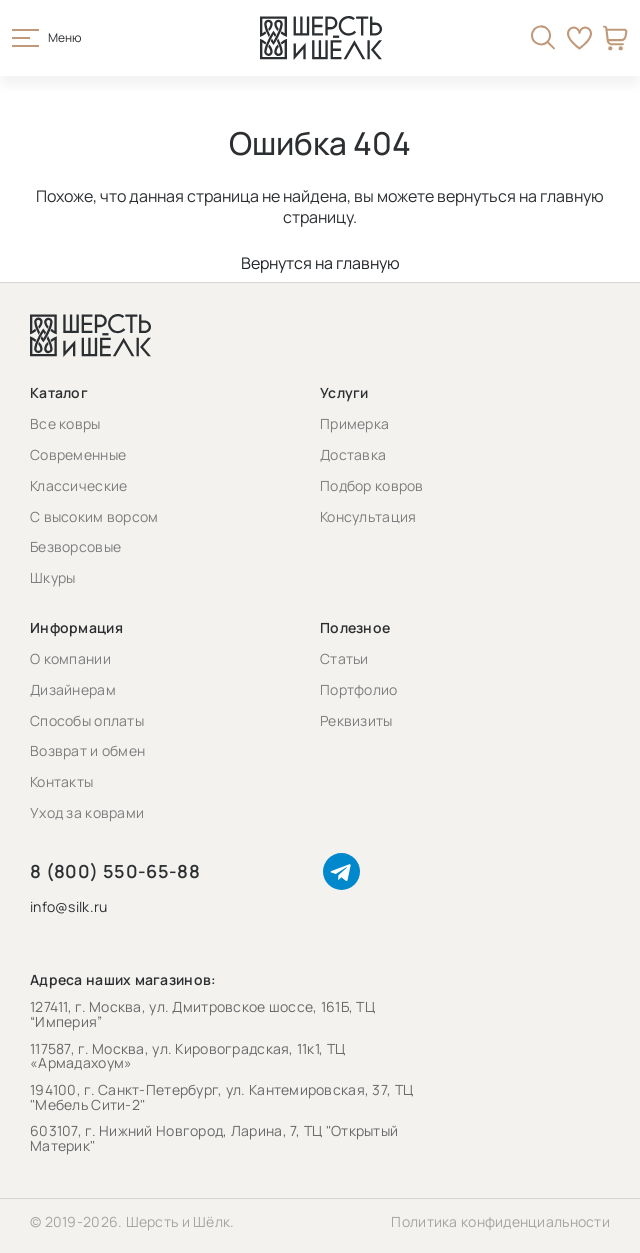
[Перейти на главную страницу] (321, 38)
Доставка (353, 454)
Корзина (615, 38)
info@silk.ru (68, 907)
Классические (78, 485)
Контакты (61, 781)
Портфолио (359, 689)
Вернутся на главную (320, 263)
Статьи (344, 658)
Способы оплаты (87, 720)
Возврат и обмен (87, 750)
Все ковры (65, 423)
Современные (78, 454)
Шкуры (52, 577)
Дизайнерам (73, 689)
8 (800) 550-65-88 (115, 871)
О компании (70, 658)
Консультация (368, 516)
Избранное (579, 38)
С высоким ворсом (94, 516)
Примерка (354, 423)
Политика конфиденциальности (500, 1221)
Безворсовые (75, 546)
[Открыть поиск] (543, 38)
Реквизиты (356, 720)
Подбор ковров (372, 485)
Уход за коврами (87, 812)
